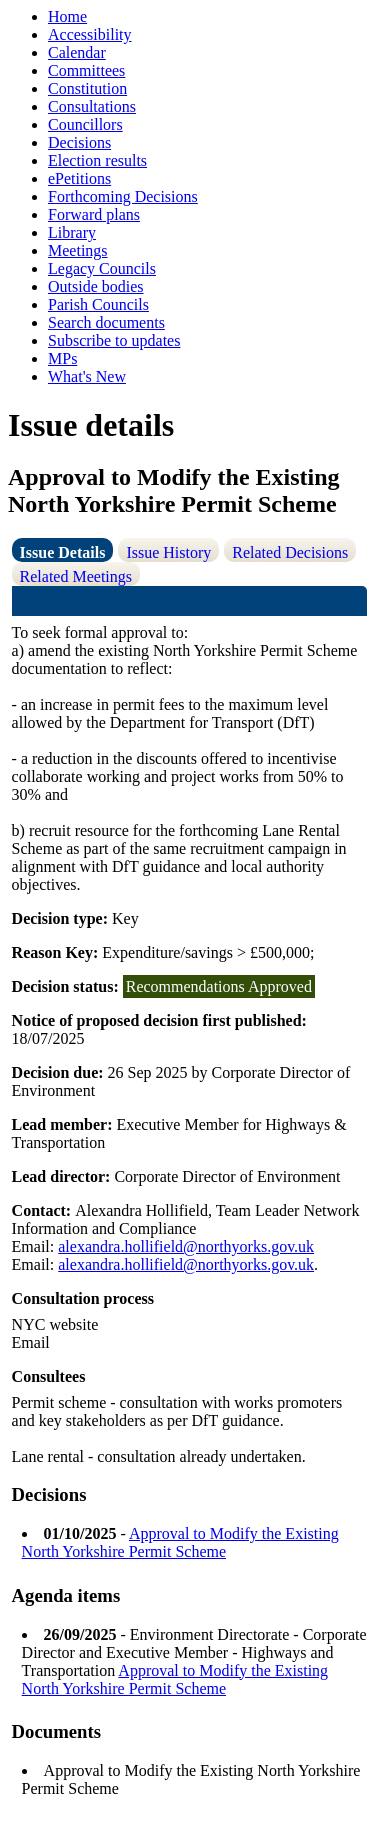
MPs (62, 358)
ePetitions (79, 178)
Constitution (87, 88)
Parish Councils (98, 304)
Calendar (77, 52)
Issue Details (63, 552)
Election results (97, 160)
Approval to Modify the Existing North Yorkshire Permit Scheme (180, 1542)
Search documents (106, 322)
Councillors (85, 124)
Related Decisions (290, 552)
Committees (86, 70)
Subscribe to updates (114, 340)
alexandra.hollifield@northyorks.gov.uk (186, 1246)
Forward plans (94, 214)
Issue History (168, 552)
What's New (87, 376)
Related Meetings (76, 576)
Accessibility (90, 34)
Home (67, 16)
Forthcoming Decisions (123, 196)
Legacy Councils (102, 268)
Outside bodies (96, 286)
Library (72, 232)
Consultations (92, 106)
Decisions (79, 142)
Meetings (78, 250)
